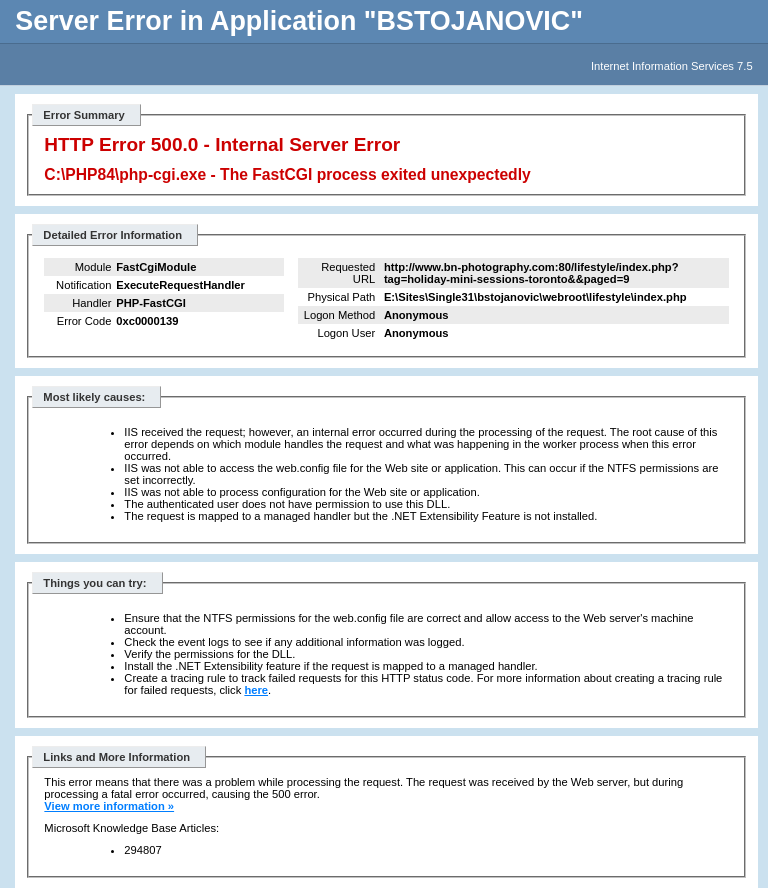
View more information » (109, 806)
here (256, 690)
